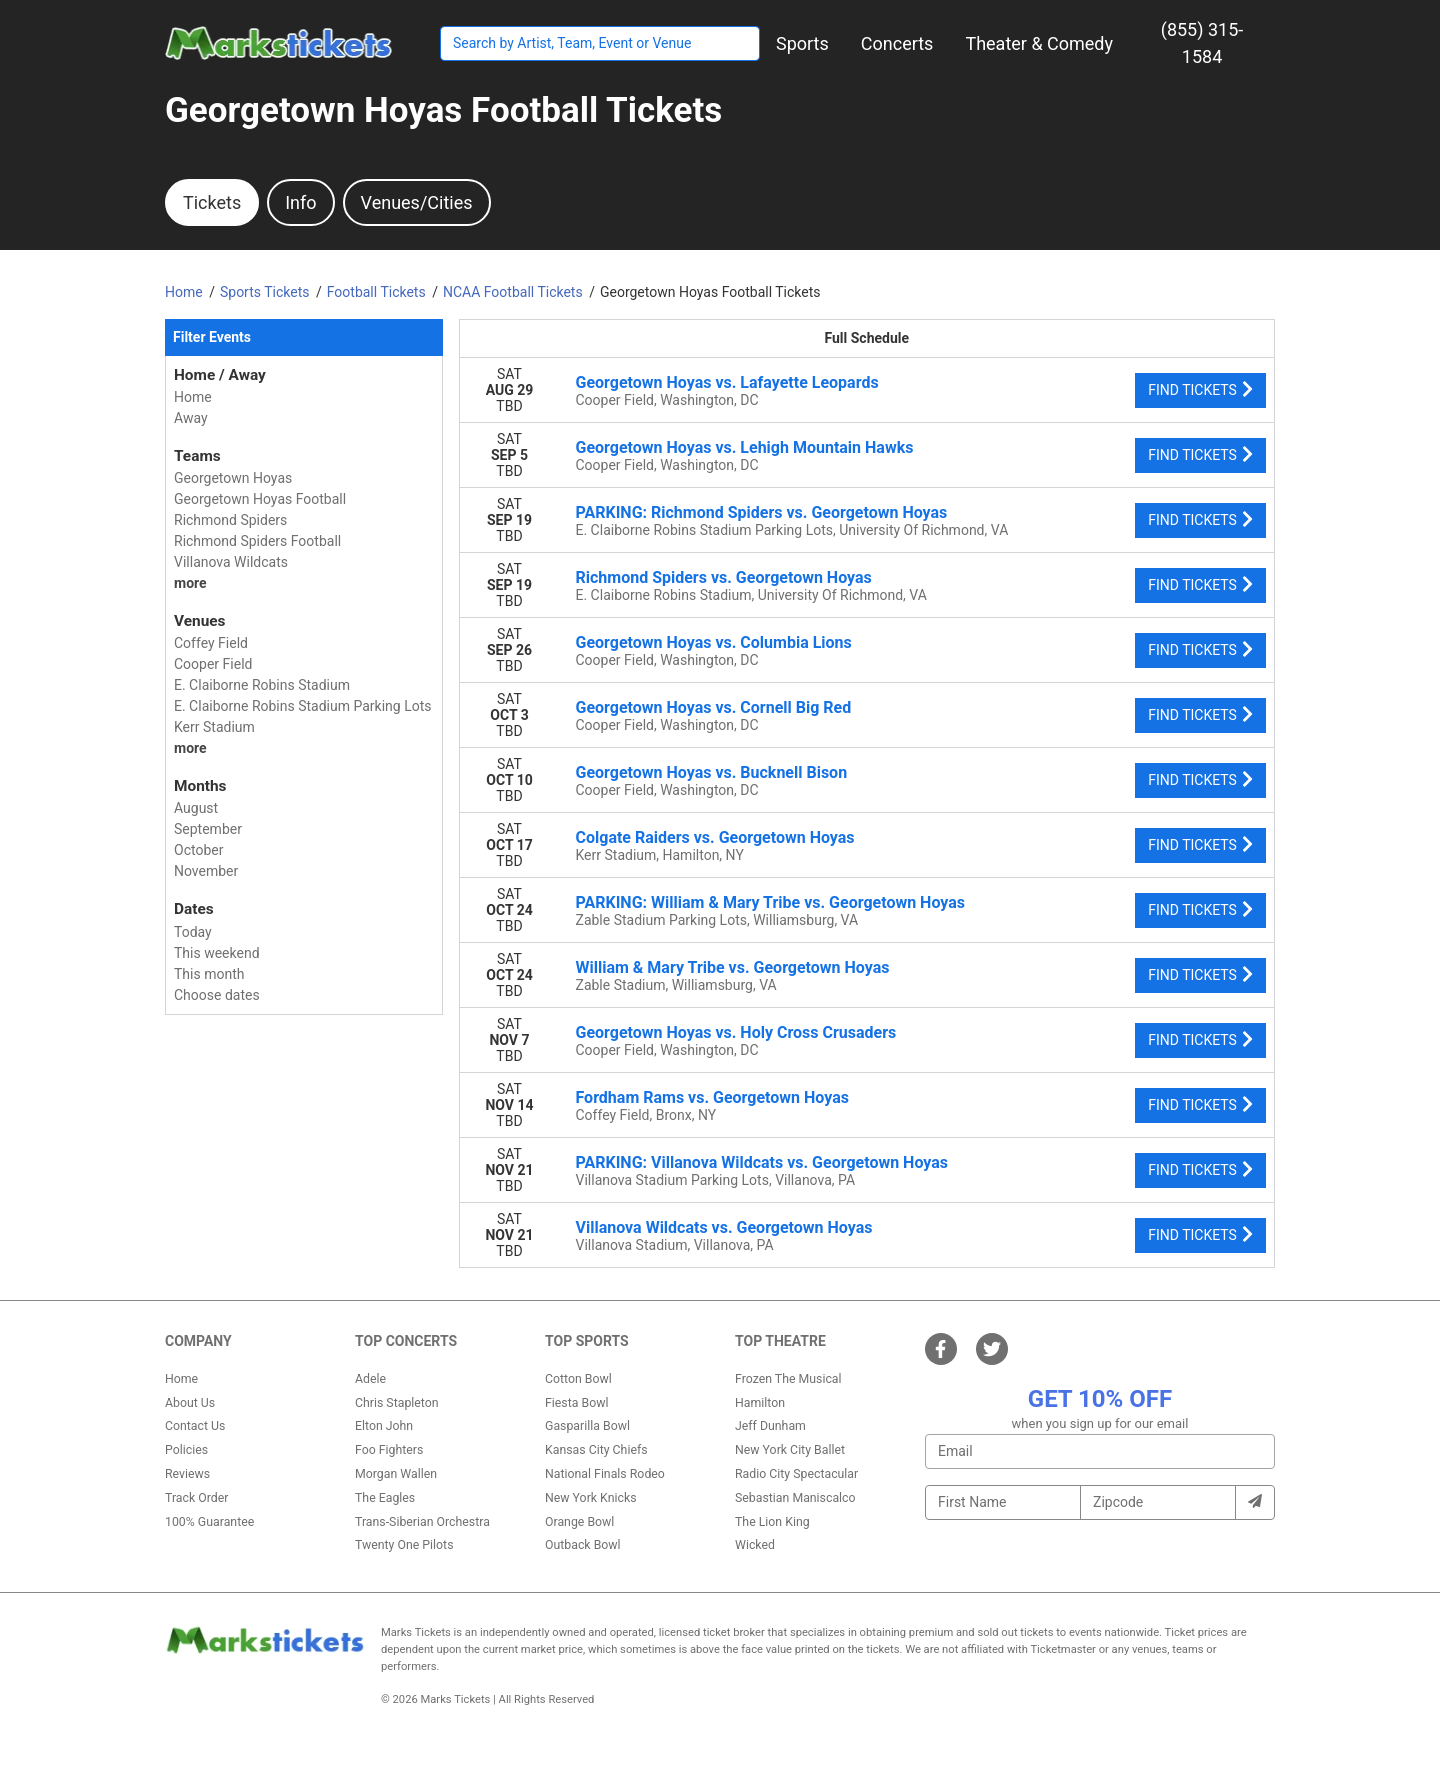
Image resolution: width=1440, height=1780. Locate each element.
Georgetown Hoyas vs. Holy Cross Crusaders (736, 1032)
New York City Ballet (790, 1450)
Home (181, 1379)
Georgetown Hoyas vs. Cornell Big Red (714, 707)
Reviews (187, 1474)
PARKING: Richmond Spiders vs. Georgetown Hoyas (762, 512)
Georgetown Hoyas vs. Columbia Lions (714, 642)
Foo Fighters (389, 1450)
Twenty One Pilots (404, 1545)
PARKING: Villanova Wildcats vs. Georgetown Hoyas (762, 1162)
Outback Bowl (583, 1545)
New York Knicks (591, 1498)
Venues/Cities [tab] (417, 202)
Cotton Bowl (578, 1379)
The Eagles (385, 1498)
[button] (802, 43)
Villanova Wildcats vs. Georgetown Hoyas (724, 1227)
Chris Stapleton (397, 1403)
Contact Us (195, 1426)
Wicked (755, 1545)
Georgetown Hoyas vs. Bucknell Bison (712, 772)
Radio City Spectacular (796, 1474)
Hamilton (760, 1403)
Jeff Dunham (770, 1426)
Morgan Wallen (396, 1474)
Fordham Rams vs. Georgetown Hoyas (712, 1097)
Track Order (196, 1498)
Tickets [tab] (212, 202)
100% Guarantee (209, 1522)
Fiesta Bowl (576, 1403)
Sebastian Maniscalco (795, 1498)
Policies (186, 1450)
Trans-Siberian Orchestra (422, 1522)
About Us (190, 1403)
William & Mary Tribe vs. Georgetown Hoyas (733, 967)
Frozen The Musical (788, 1379)
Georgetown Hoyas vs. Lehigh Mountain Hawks (745, 447)
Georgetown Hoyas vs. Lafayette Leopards (727, 382)
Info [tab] (300, 202)
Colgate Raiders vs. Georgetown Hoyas (715, 837)
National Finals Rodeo (605, 1474)
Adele (370, 1379)
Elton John (384, 1426)
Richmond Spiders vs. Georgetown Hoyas (724, 577)
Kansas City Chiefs (596, 1450)
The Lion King (772, 1522)
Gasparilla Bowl (587, 1426)
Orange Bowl (579, 1522)
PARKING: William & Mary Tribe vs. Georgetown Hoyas (771, 902)
